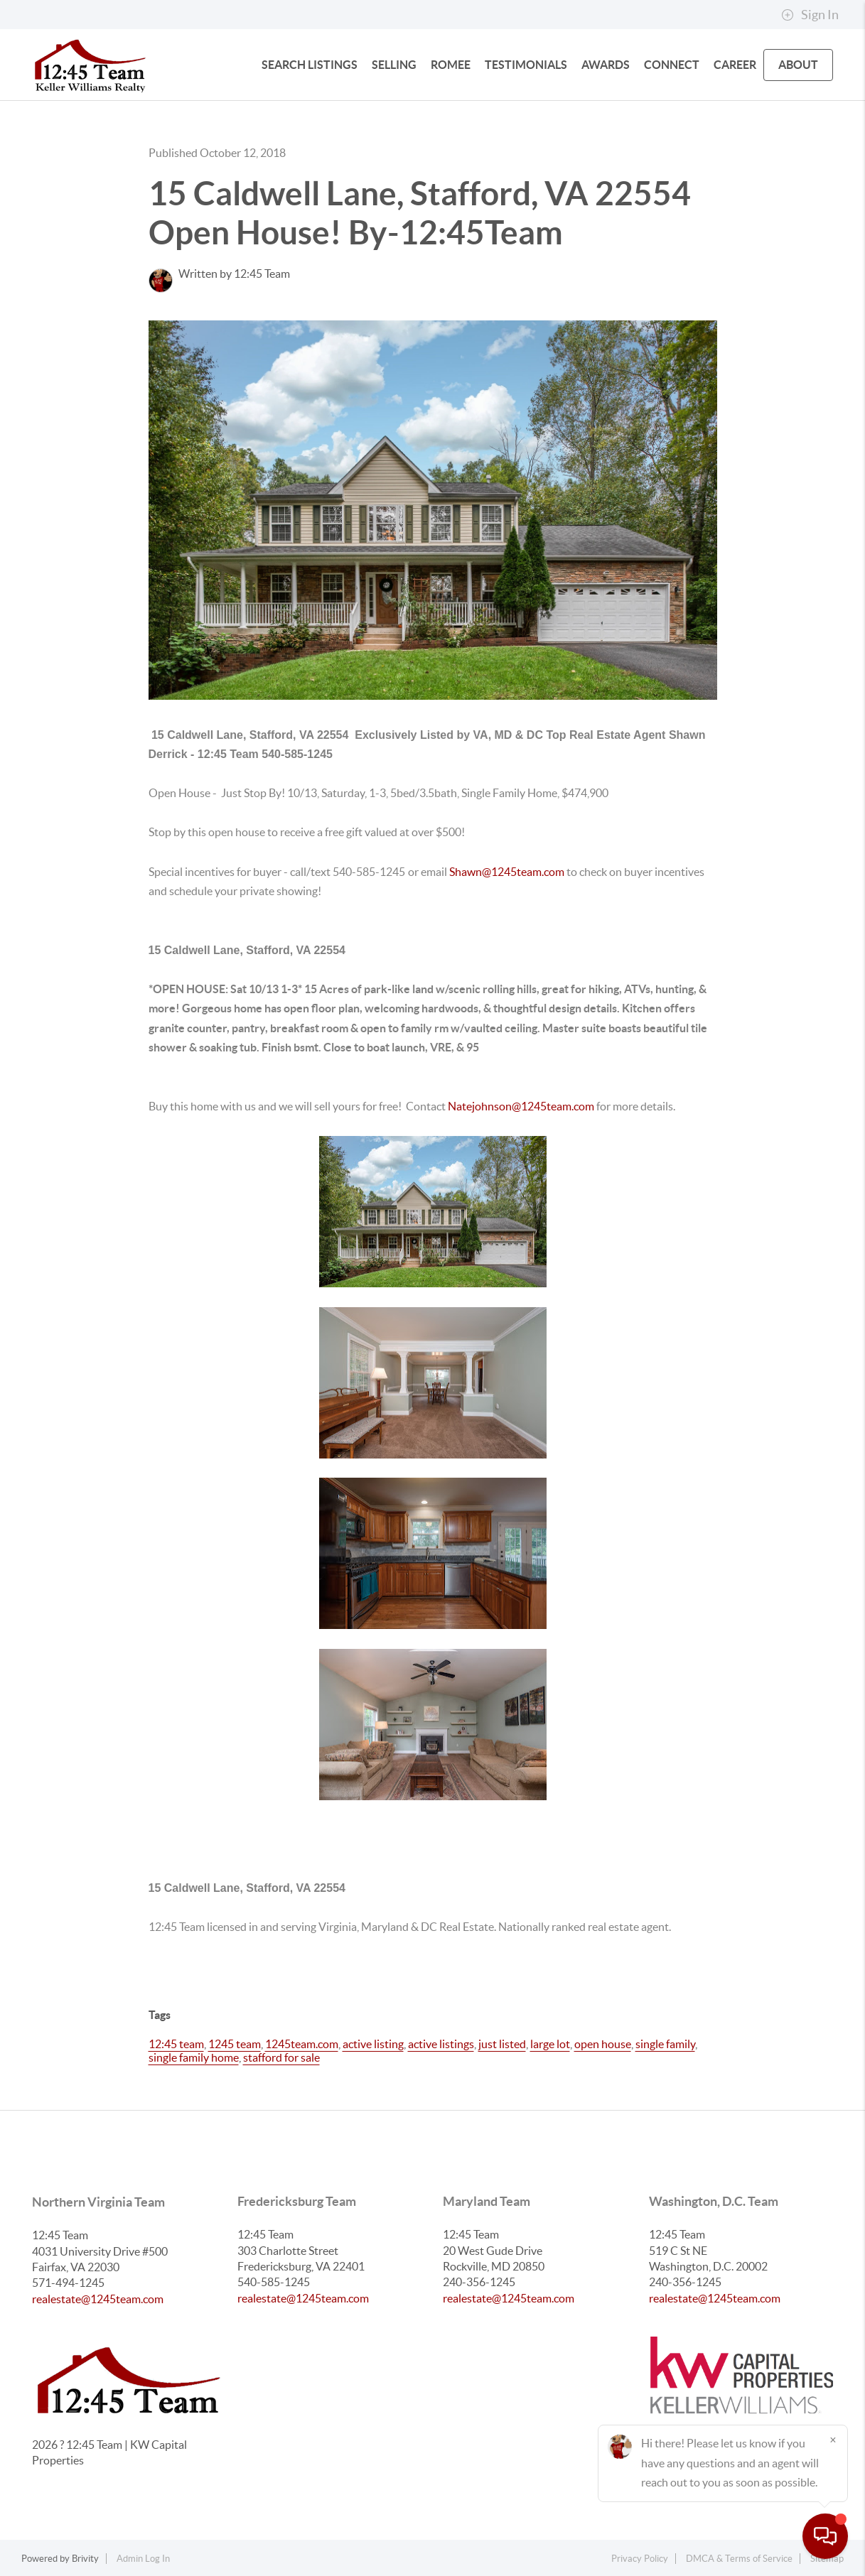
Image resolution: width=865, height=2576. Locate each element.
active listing (373, 2043)
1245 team (234, 2043)
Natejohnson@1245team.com (521, 1106)
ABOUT (798, 64)
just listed (502, 2043)
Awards (605, 64)
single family (665, 2043)
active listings (441, 2043)
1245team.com (301, 2043)
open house (602, 2043)
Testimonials (526, 64)
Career (735, 64)
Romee (451, 64)
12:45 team (176, 2043)
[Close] (833, 2439)
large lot (550, 2043)
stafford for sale (281, 2057)
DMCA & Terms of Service (739, 2558)
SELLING (394, 64)
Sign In (810, 15)
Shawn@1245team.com (507, 871)
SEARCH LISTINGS (310, 64)
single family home (194, 2057)
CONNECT (671, 64)
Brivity (85, 2558)
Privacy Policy (639, 2558)
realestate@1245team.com (97, 2299)
